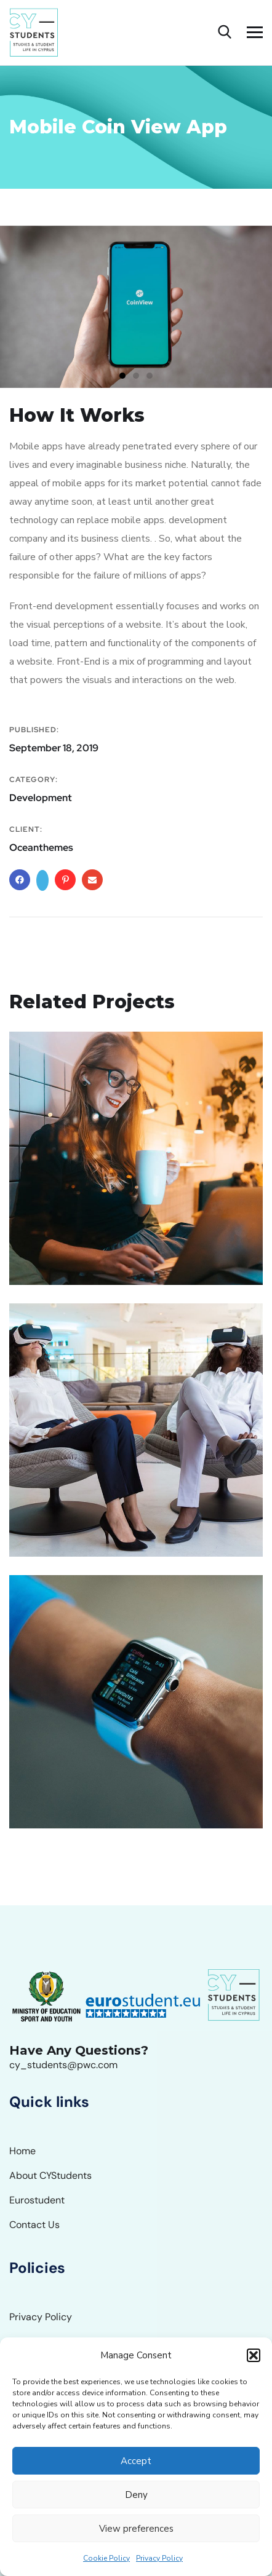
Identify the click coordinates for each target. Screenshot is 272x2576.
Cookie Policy (106, 2558)
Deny (136, 2495)
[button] (253, 2355)
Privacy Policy (159, 2558)
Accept (136, 2461)
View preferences (136, 2529)
